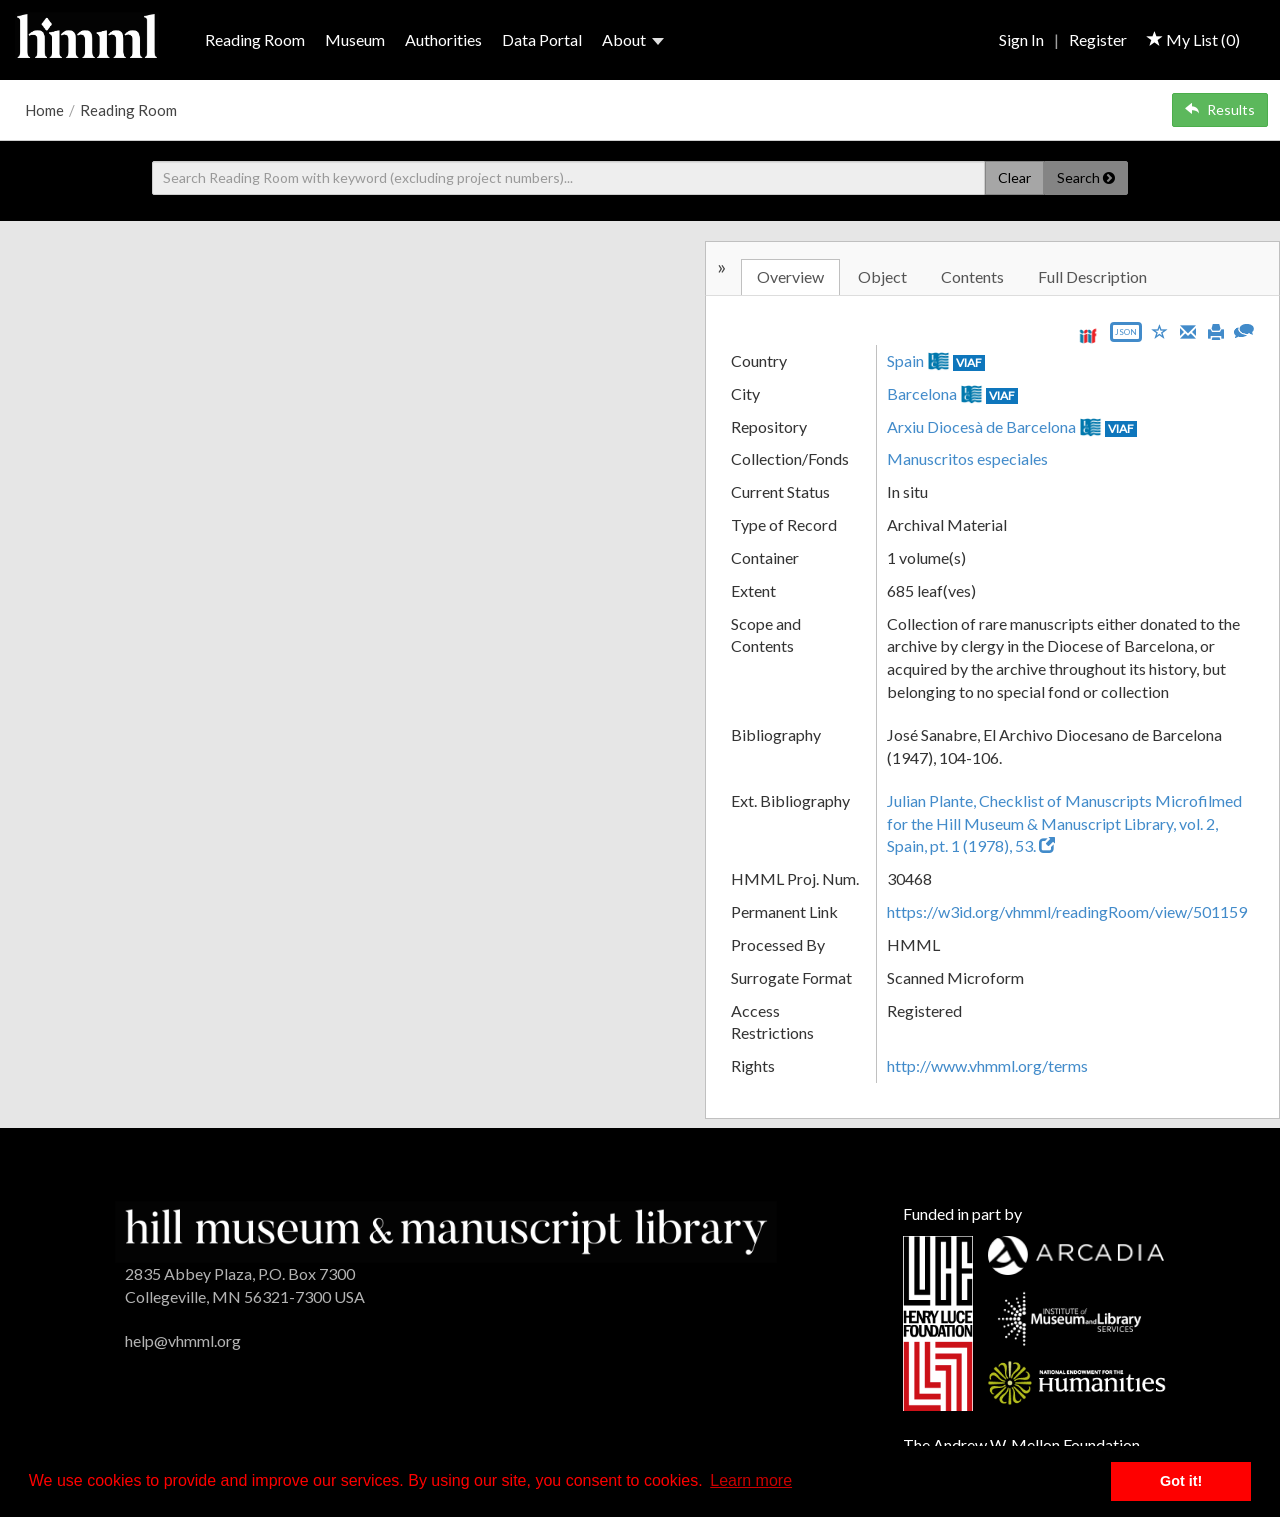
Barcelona (922, 393)
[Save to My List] (1160, 330)
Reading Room (255, 39)
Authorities (443, 39)
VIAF (969, 362)
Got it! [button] (1181, 1481)
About (633, 39)
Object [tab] (882, 276)
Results (1220, 109)
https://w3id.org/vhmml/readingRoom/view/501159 (1067, 911)
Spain (905, 360)
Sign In (1021, 39)
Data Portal (542, 39)
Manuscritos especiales (967, 458)
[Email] (1188, 330)
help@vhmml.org (183, 1340)
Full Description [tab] (1092, 276)
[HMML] (446, 1229)
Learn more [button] (751, 1480)
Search (1086, 177)
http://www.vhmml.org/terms (987, 1065)
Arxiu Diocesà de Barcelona (981, 426)
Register (1098, 39)
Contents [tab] (972, 276)
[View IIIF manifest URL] (1088, 335)
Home (44, 110)
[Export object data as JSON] (1126, 336)
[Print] (1216, 330)
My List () (1193, 39)
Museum (355, 39)
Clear (1014, 177)
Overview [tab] (790, 276)
